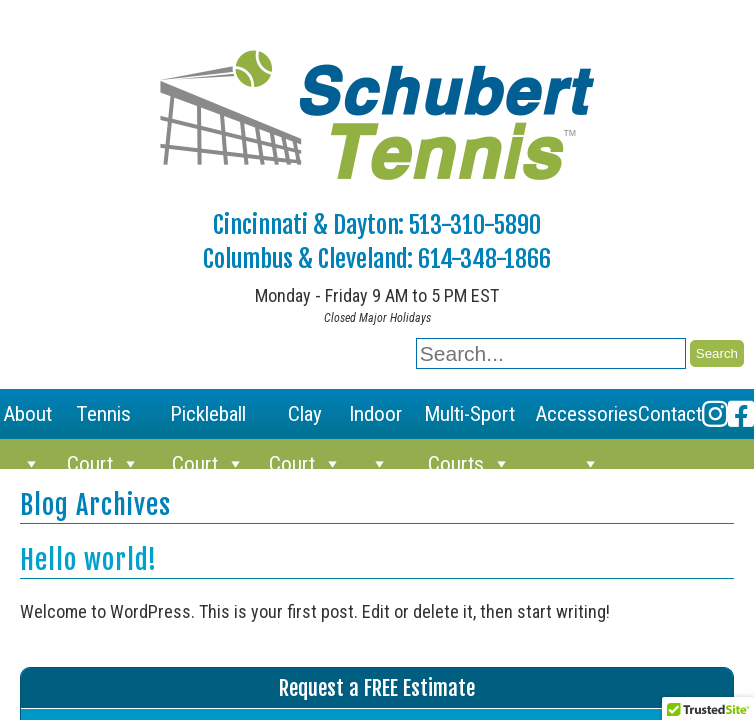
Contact (670, 414)
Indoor (375, 420)
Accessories (586, 420)
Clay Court (305, 420)
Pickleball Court (208, 420)
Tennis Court (103, 420)
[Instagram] (715, 414)
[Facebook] (741, 414)
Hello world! (88, 560)
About (27, 420)
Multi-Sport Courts (469, 420)
